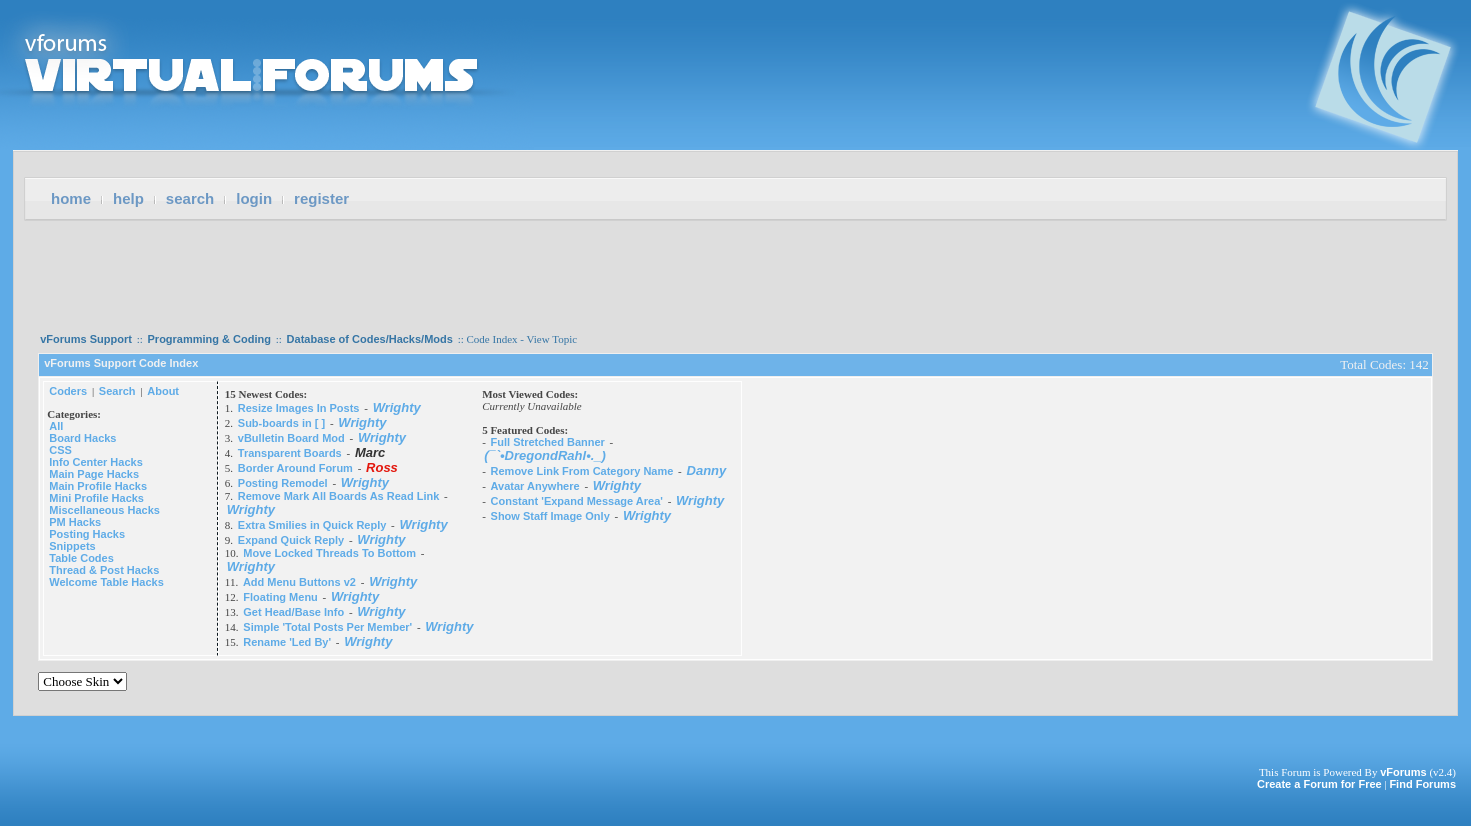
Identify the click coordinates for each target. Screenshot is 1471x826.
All (56, 426)
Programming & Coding (209, 339)
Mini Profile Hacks (96, 498)
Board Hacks (82, 438)
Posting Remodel (283, 483)
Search (190, 198)
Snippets (72, 546)
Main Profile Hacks (98, 486)
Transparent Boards (290, 453)
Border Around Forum (295, 468)
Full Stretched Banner (548, 442)
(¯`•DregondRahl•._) (545, 455)
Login (254, 198)
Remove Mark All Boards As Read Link (339, 496)
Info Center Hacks (96, 462)
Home (71, 198)
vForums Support (86, 339)
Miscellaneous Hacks (104, 510)
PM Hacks (75, 522)
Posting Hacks (87, 534)
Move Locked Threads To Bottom (329, 553)
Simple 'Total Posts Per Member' (327, 627)
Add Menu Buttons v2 (299, 582)
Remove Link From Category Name (582, 471)
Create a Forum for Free (1319, 784)
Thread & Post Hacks (104, 570)
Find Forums (1422, 784)
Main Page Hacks (94, 474)
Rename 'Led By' (287, 642)
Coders (68, 391)
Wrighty (397, 407)
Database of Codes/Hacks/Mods (370, 339)
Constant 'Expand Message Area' (577, 501)
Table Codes (81, 558)
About (163, 391)
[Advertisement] (736, 270)
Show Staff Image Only (550, 516)
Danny (707, 470)
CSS (60, 450)
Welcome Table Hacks (106, 582)
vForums (1403, 772)
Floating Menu (280, 597)
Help (128, 198)
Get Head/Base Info (293, 612)
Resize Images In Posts (299, 408)
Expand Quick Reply (291, 540)
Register (321, 198)
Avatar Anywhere (535, 486)
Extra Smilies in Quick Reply (312, 525)
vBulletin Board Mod (291, 438)
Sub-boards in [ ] (281, 423)
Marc (370, 452)
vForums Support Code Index (121, 363)
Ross (382, 467)
